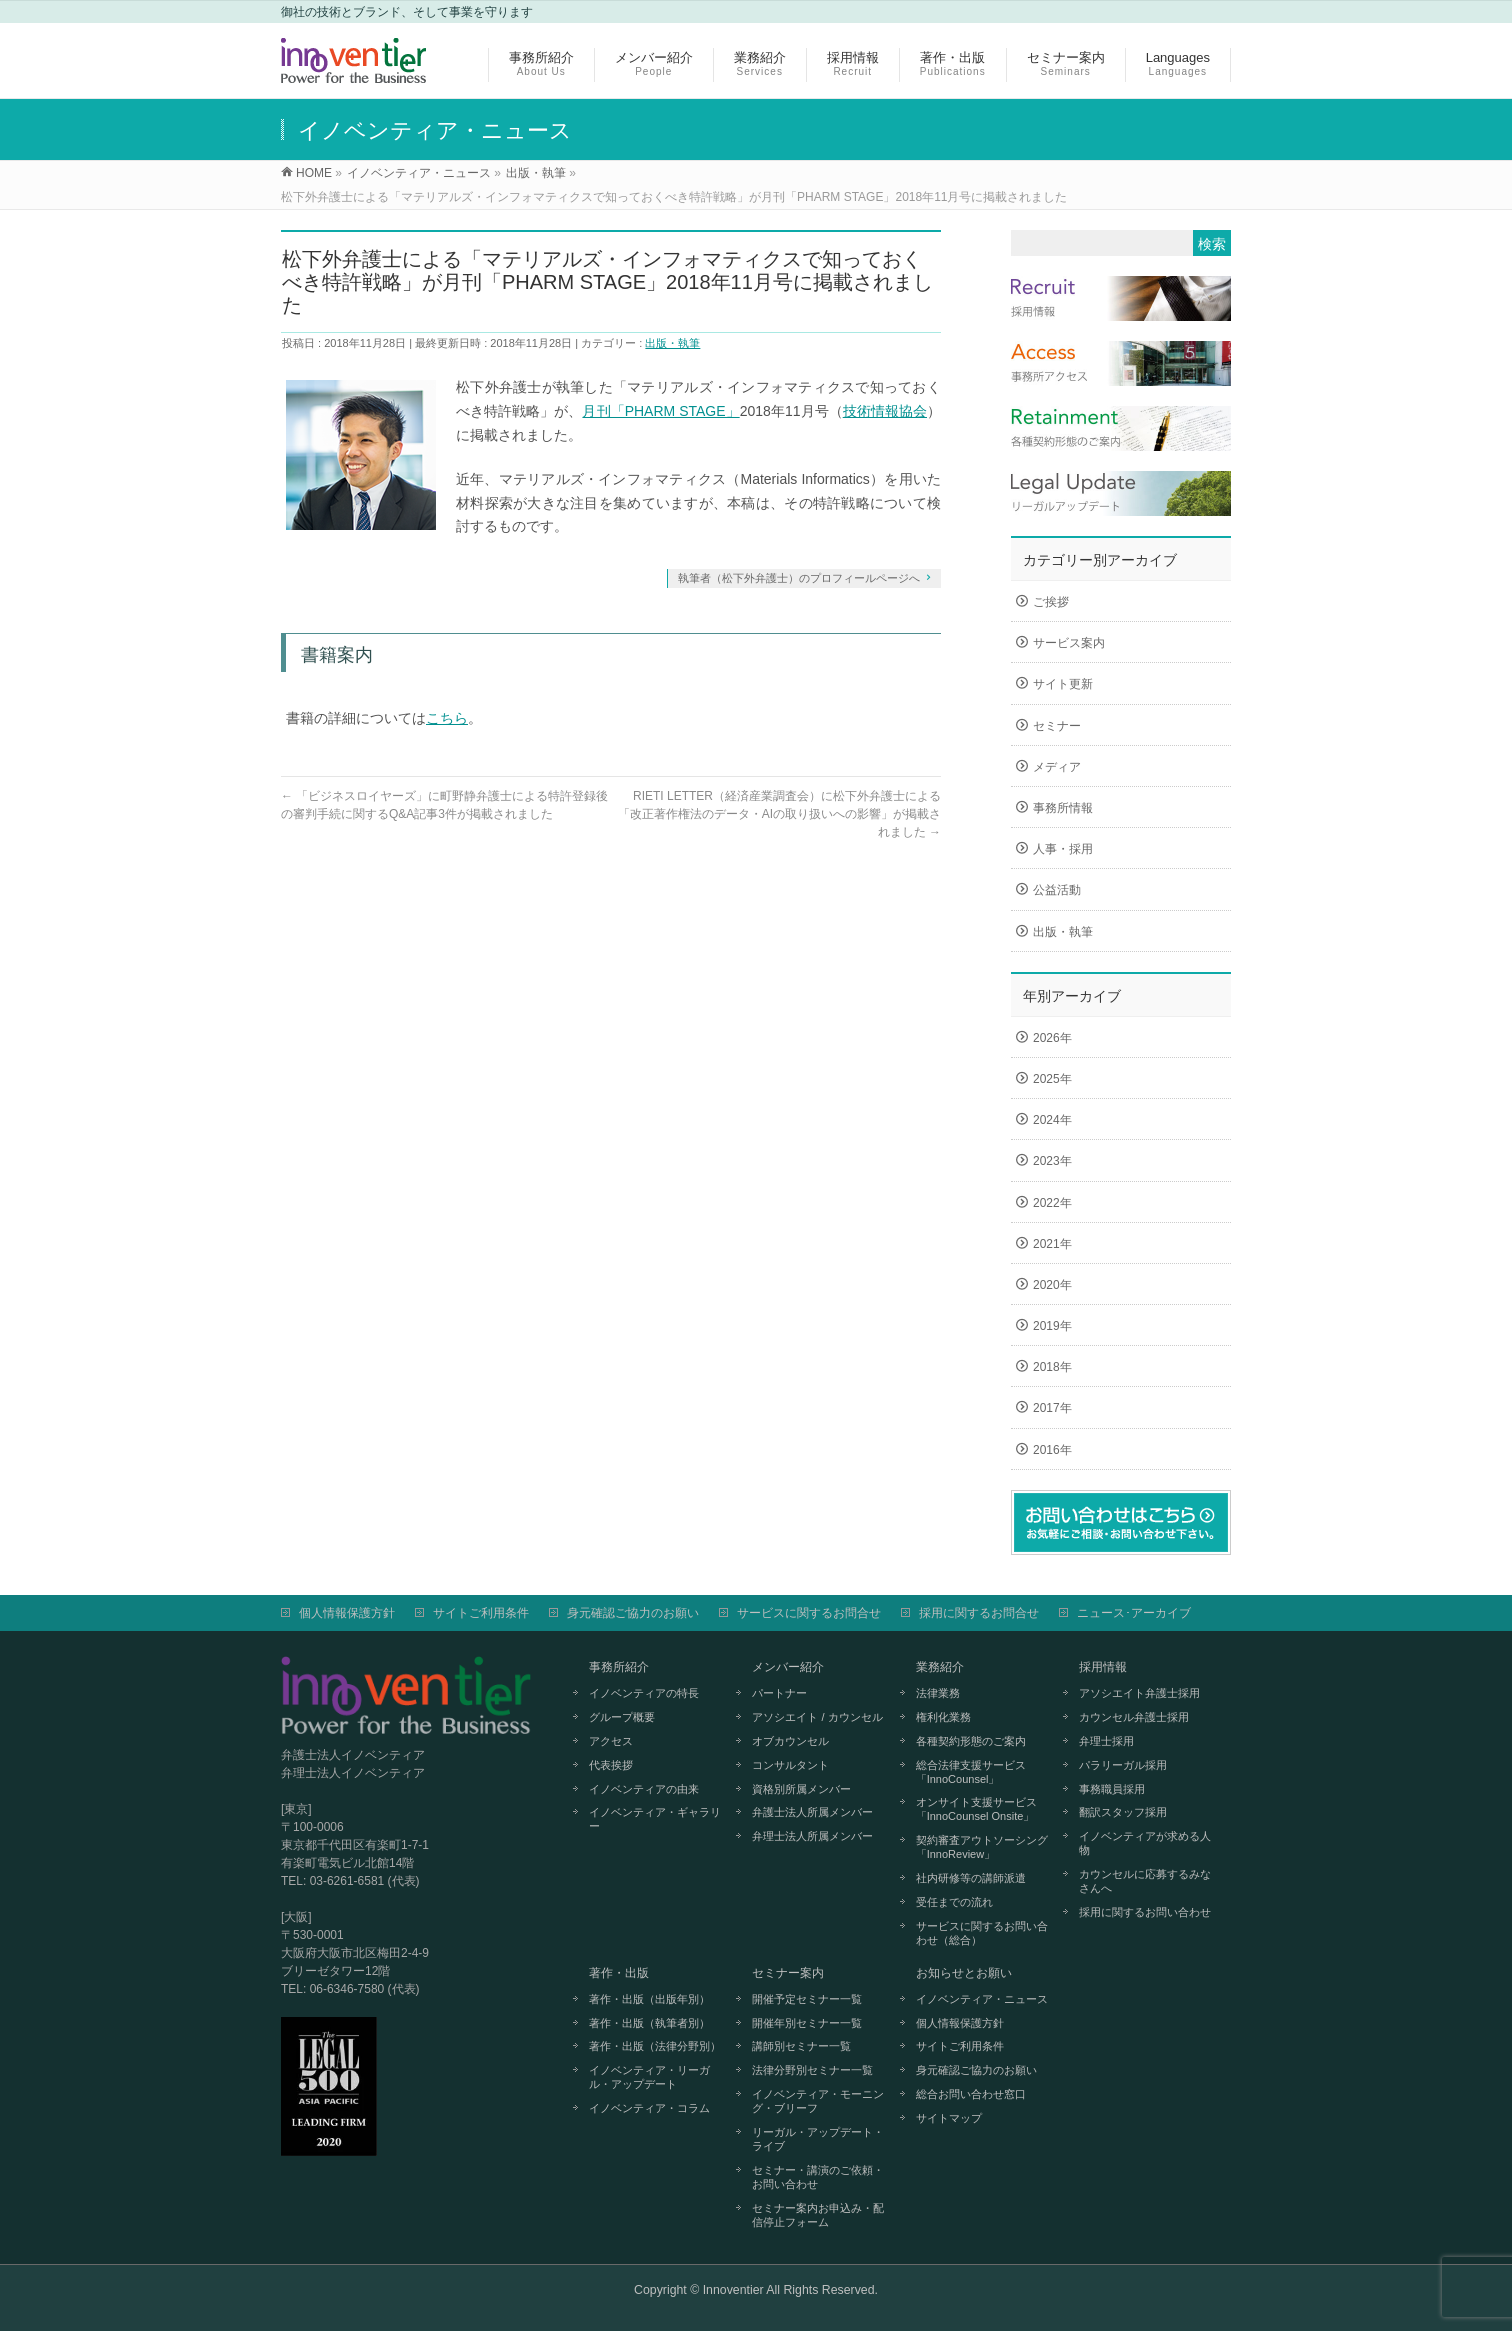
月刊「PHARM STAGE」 (660, 411)
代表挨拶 (611, 1765)
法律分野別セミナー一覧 (812, 2070)
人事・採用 (1063, 849)
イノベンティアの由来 (644, 1789)
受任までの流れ (954, 1902)
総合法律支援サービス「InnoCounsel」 (971, 1772)
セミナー (1057, 726)
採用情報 (1103, 1667)
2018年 (1052, 1367)
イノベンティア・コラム (649, 2108)
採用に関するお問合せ (979, 1613)
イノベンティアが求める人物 (1145, 1843)
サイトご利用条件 (481, 1613)
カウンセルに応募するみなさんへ (1145, 1881)
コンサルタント (790, 1765)
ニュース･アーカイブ (1134, 1613)
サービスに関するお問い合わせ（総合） (982, 1933)
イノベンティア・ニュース (982, 1999)
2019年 (1052, 1326)
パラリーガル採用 (1123, 1765)
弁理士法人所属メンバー (812, 1836)
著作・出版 (619, 1973)
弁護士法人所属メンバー (812, 1812)
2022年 (1052, 1203)
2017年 (1052, 1408)
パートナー (779, 1693)
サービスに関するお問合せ (809, 1613)
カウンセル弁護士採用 (1134, 1717)
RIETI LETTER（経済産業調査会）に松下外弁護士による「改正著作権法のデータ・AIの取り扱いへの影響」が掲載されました (779, 814)
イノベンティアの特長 (644, 1693)
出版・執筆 (672, 343)
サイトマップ (949, 2118)
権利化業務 (943, 1717)
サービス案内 (1069, 643)
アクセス (611, 1741)
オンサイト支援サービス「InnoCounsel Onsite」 (976, 1809)
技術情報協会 (885, 411)
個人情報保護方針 (347, 1613)
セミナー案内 (788, 1973)
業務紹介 (940, 1667)
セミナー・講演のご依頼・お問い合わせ (818, 2177)
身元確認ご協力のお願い (633, 1613)
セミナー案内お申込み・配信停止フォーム (818, 2215)
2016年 (1052, 1450)
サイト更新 (1063, 684)
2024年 (1052, 1120)
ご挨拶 (1051, 602)
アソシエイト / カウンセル (817, 1717)
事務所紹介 (619, 1667)
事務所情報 (1063, 808)
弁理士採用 (1106, 1741)
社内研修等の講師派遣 (971, 1878)
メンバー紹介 (788, 1667)
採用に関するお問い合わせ (1145, 1912)
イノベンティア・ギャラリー (655, 1819)
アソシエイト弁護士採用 (1139, 1693)
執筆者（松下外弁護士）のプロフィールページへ (799, 578)
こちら (447, 718)
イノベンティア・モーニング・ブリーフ (818, 2101)
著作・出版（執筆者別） (649, 2023)
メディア (1057, 767)
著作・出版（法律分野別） (655, 2046)
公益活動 (1057, 890)
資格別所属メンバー (801, 1789)
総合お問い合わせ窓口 (971, 2094)
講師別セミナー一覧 (801, 2046)
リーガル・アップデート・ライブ (818, 2139)
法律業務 (938, 1693)
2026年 (1052, 1038)
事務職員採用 (1112, 1789)
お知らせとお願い (964, 1973)
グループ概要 (622, 1717)
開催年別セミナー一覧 (807, 2023)
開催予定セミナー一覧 (807, 1999)
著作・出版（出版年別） (649, 1999)
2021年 (1052, 1244)
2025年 (1052, 1079)
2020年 (1052, 1285)
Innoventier (733, 2290)
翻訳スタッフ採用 (1123, 1812)
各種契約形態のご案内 (971, 1741)
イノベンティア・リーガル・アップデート (649, 2077)
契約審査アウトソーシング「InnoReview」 (982, 1847)
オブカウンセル (790, 1741)
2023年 (1052, 1161)
